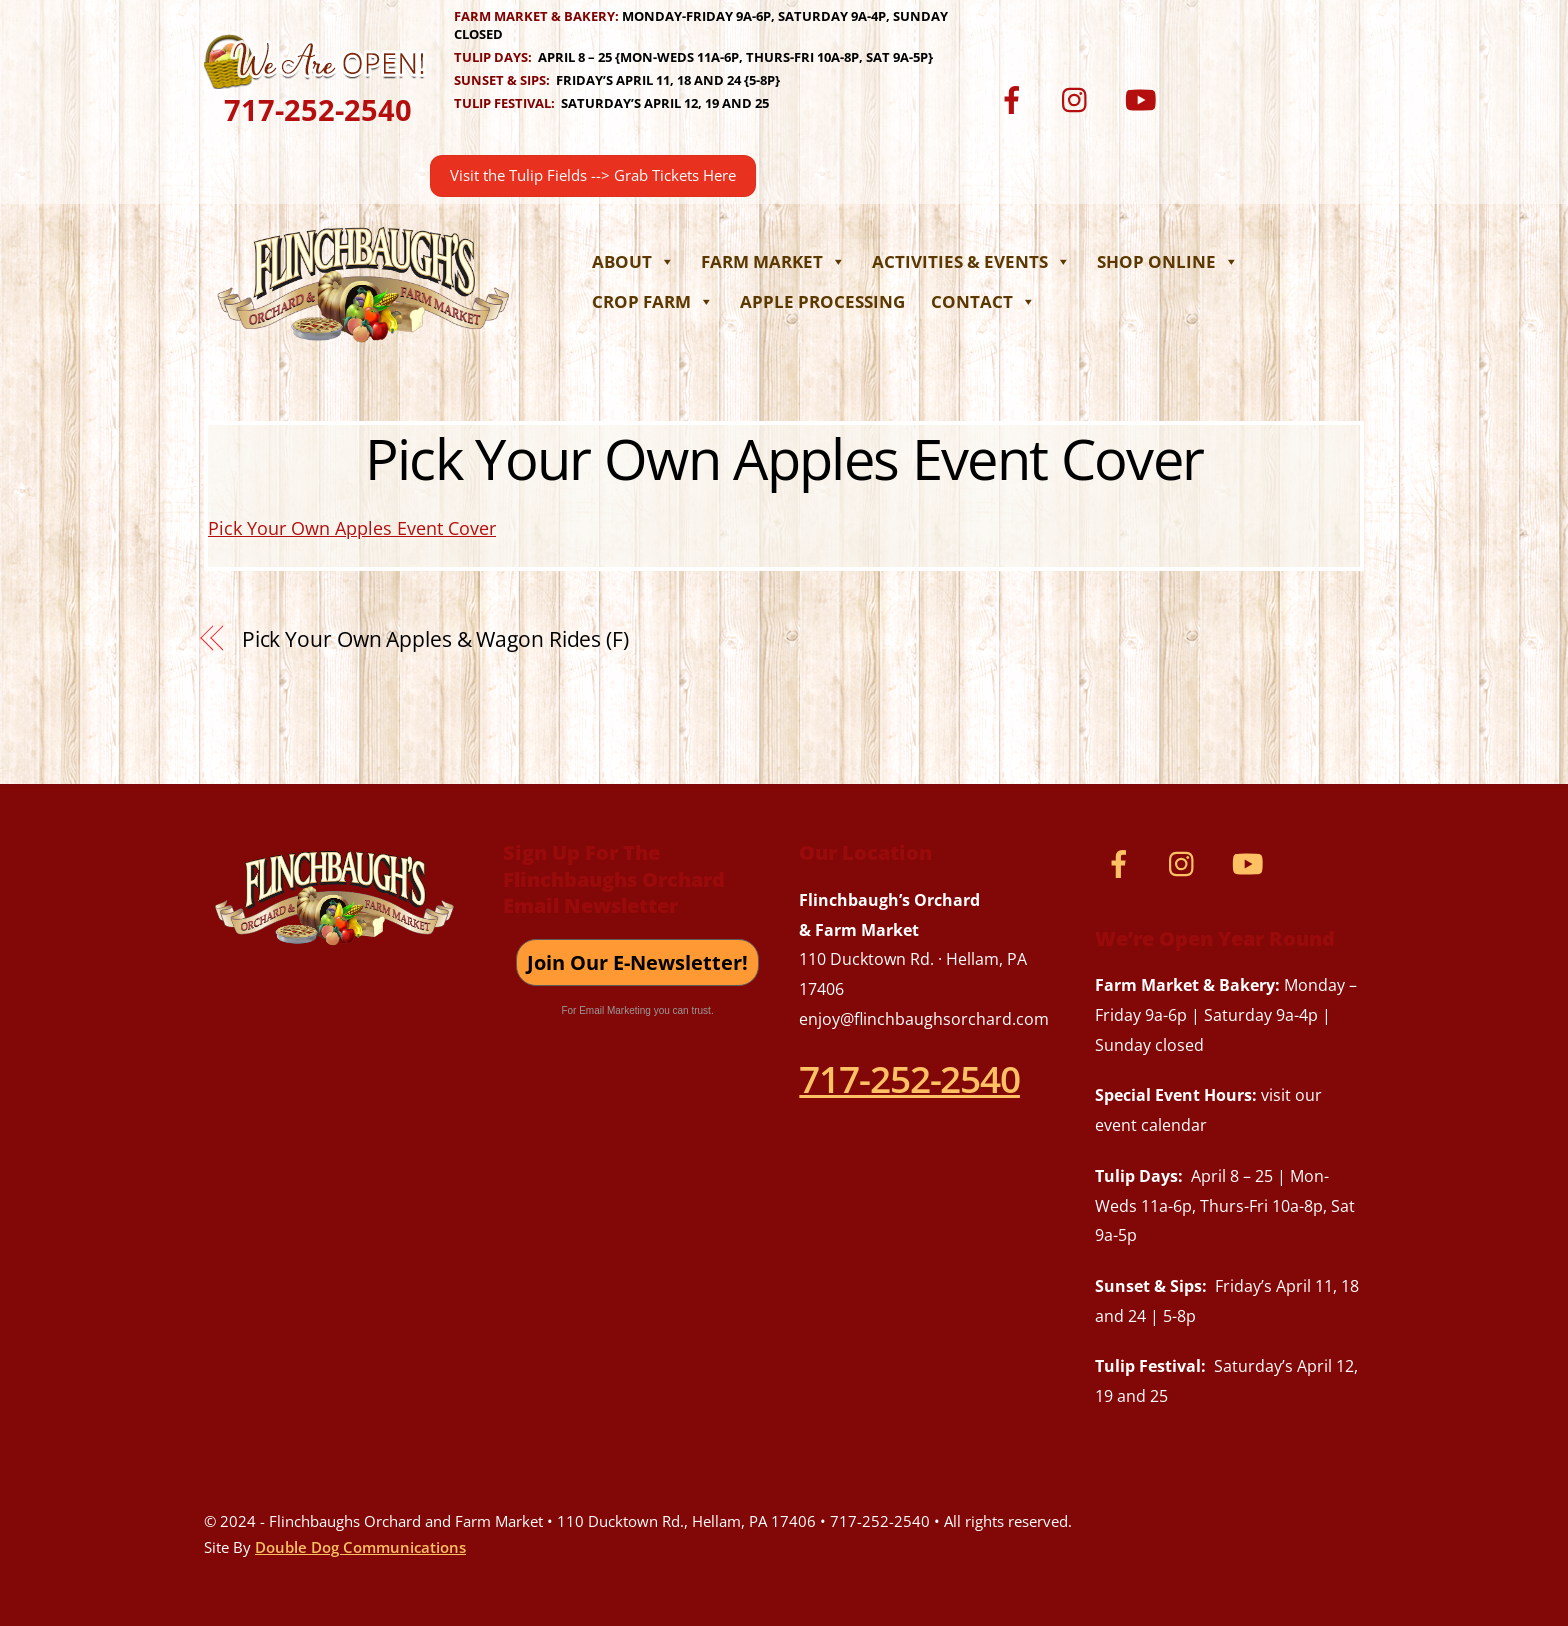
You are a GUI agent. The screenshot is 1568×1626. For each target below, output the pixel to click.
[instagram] (1079, 98)
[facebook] (1015, 98)
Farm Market (773, 261)
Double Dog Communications (360, 1547)
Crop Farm (653, 301)
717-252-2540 (318, 109)
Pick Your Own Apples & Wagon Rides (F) (435, 639)
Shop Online (1168, 261)
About (633, 261)
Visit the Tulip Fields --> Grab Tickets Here (593, 175)
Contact (983, 301)
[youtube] (1143, 98)
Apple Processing (822, 301)
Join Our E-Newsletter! (637, 962)
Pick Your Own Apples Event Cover (784, 458)
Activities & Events (971, 261)
